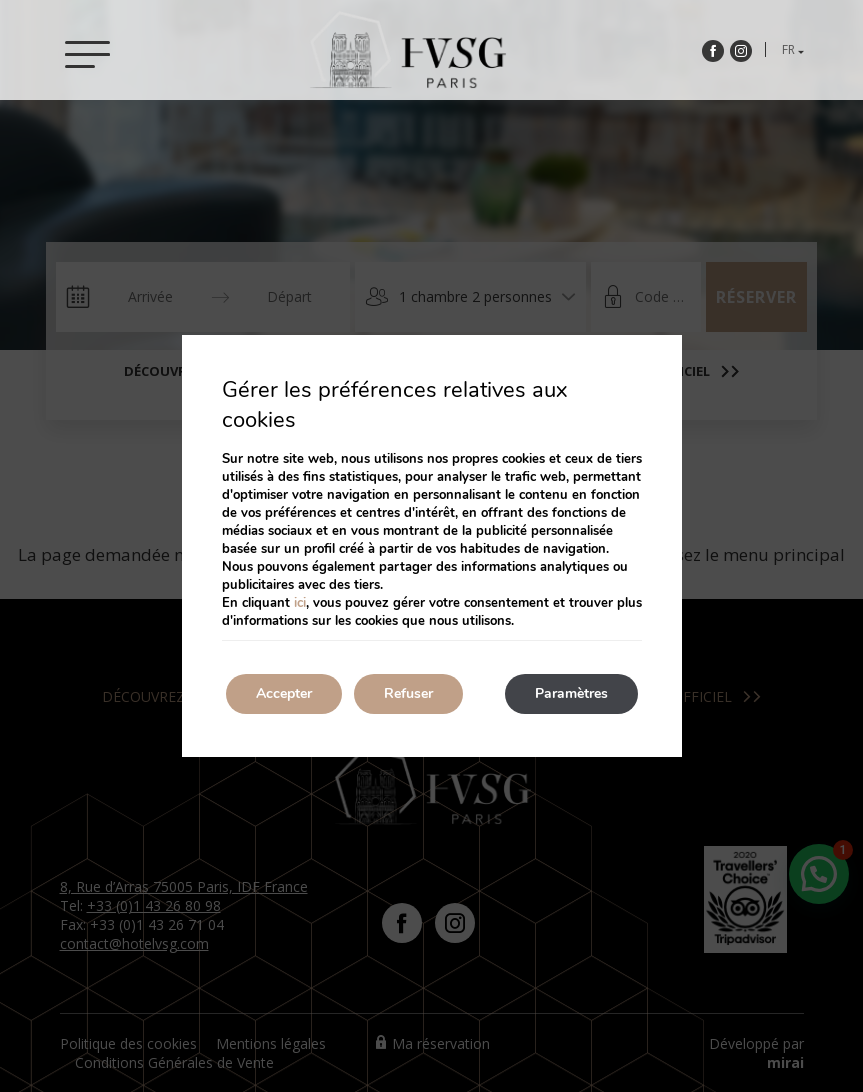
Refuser (408, 693)
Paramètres (571, 693)
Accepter (284, 693)
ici (300, 603)
